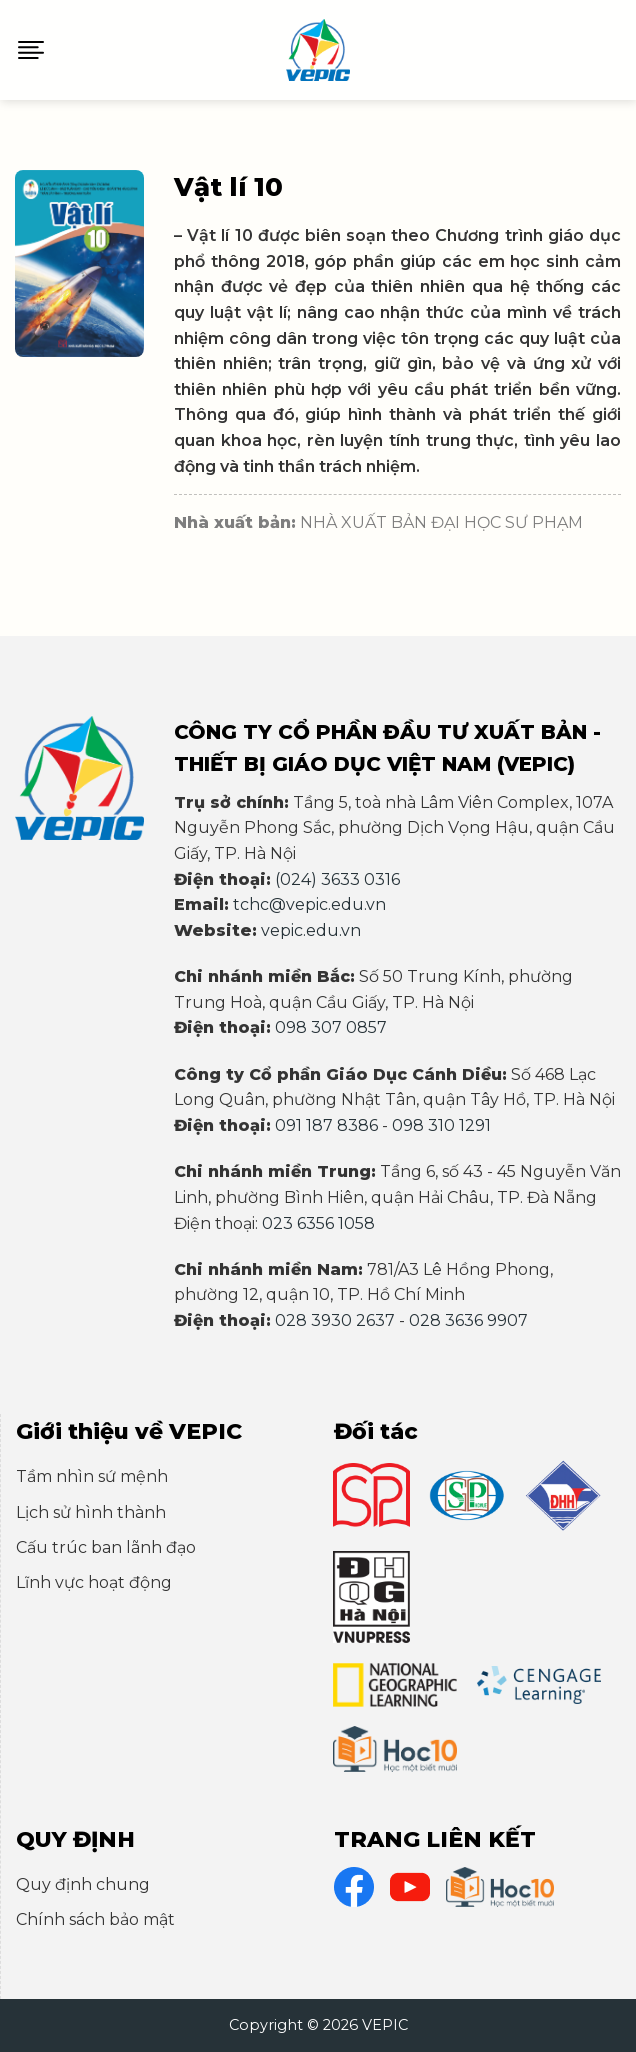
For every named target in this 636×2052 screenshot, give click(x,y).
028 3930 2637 (335, 1320)
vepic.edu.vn (311, 930)
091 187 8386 (326, 1125)
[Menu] (31, 50)
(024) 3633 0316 (337, 879)
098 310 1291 (441, 1125)
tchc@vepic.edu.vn (309, 904)
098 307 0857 (331, 1027)
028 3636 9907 (468, 1320)
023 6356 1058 (318, 1223)
